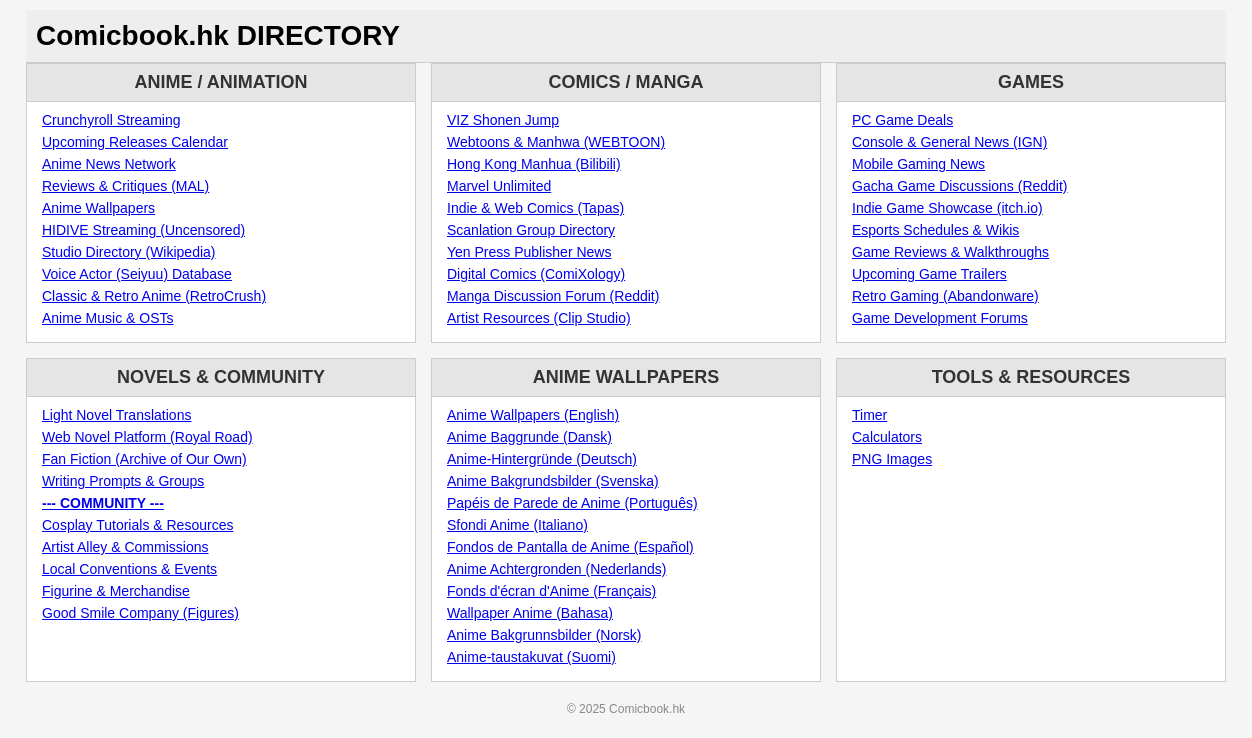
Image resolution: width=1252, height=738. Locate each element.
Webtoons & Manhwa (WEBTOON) (556, 142)
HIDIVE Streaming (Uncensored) (143, 230)
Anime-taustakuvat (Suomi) (531, 657)
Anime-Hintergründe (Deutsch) (542, 459)
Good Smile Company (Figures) (140, 613)
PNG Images (892, 459)
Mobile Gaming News (918, 164)
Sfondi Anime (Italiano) (517, 525)
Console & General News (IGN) (949, 142)
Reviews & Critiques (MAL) (125, 186)
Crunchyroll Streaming (111, 120)
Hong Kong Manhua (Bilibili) (534, 164)
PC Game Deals (902, 120)
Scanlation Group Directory (531, 230)
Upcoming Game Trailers (929, 274)
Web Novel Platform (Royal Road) (147, 437)
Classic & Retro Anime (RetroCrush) (154, 296)
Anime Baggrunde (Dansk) (529, 437)
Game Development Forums (940, 318)
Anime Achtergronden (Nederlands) (556, 569)
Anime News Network (109, 164)
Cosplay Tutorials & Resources (137, 525)
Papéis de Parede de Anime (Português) (572, 503)
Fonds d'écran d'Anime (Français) (551, 591)
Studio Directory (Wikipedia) (129, 252)
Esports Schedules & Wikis (935, 230)
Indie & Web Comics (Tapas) (535, 208)
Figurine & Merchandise (116, 591)
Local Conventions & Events (129, 569)
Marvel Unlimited (499, 186)
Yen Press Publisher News (529, 252)
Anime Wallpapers (98, 208)
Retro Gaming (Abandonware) (945, 296)
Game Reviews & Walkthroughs (950, 252)
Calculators (887, 437)
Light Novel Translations (116, 415)
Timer (869, 415)
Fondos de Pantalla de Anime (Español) (570, 547)
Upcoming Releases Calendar (135, 142)
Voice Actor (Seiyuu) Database (137, 274)
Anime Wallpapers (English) (533, 415)
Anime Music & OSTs (107, 318)
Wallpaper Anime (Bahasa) (530, 613)
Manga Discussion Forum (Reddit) (553, 296)
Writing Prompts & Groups (123, 481)
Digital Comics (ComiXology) (536, 274)
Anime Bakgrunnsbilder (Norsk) (544, 635)
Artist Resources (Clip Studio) (539, 318)
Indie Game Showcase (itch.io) (947, 208)
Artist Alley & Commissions (125, 547)
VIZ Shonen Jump (503, 120)
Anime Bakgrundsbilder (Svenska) (553, 481)
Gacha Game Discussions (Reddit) (960, 186)
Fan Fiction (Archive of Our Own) (144, 459)
